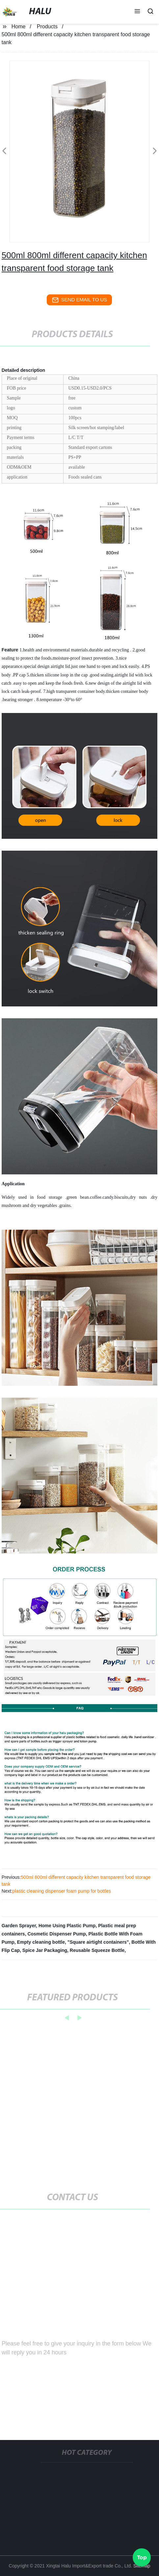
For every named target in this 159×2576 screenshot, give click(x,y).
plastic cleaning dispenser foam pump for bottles (62, 1891)
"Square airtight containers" (98, 1942)
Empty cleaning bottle (41, 1942)
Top (142, 2556)
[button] (137, 12)
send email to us (79, 300)
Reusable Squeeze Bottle (97, 1950)
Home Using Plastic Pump (67, 1925)
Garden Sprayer (19, 1925)
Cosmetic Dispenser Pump (56, 1933)
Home (19, 26)
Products (47, 26)
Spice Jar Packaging (44, 1950)
